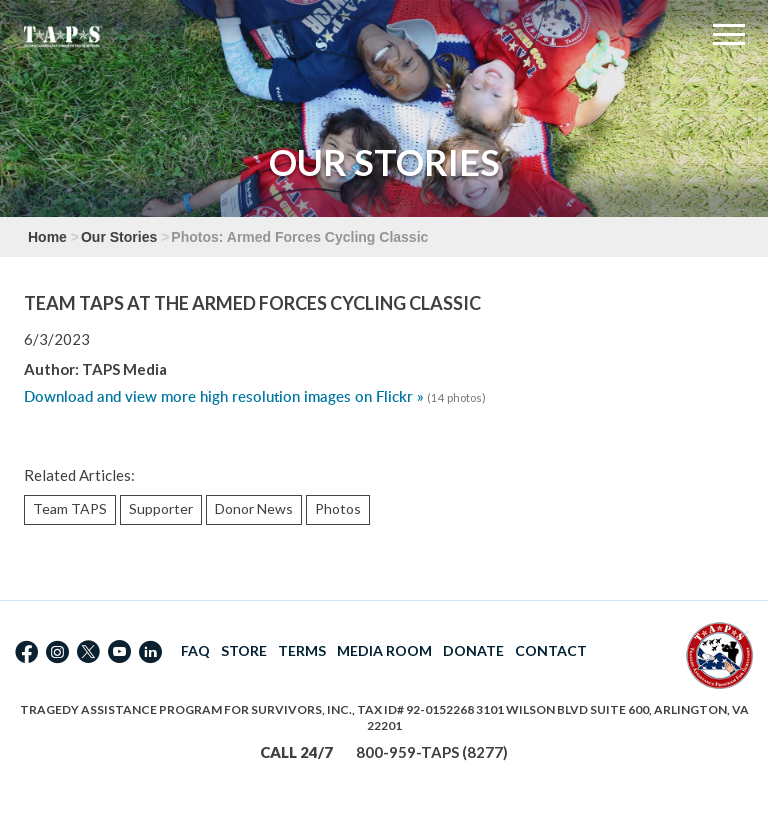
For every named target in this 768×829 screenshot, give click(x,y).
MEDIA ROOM (384, 650)
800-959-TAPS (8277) (432, 752)
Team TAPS (70, 508)
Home (47, 237)
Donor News (254, 508)
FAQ (195, 650)
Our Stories (119, 237)
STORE (244, 650)
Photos (338, 508)
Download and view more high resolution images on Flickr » (224, 396)
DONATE (473, 650)
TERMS (302, 650)
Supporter (161, 508)
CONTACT (551, 650)
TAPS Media (124, 369)
